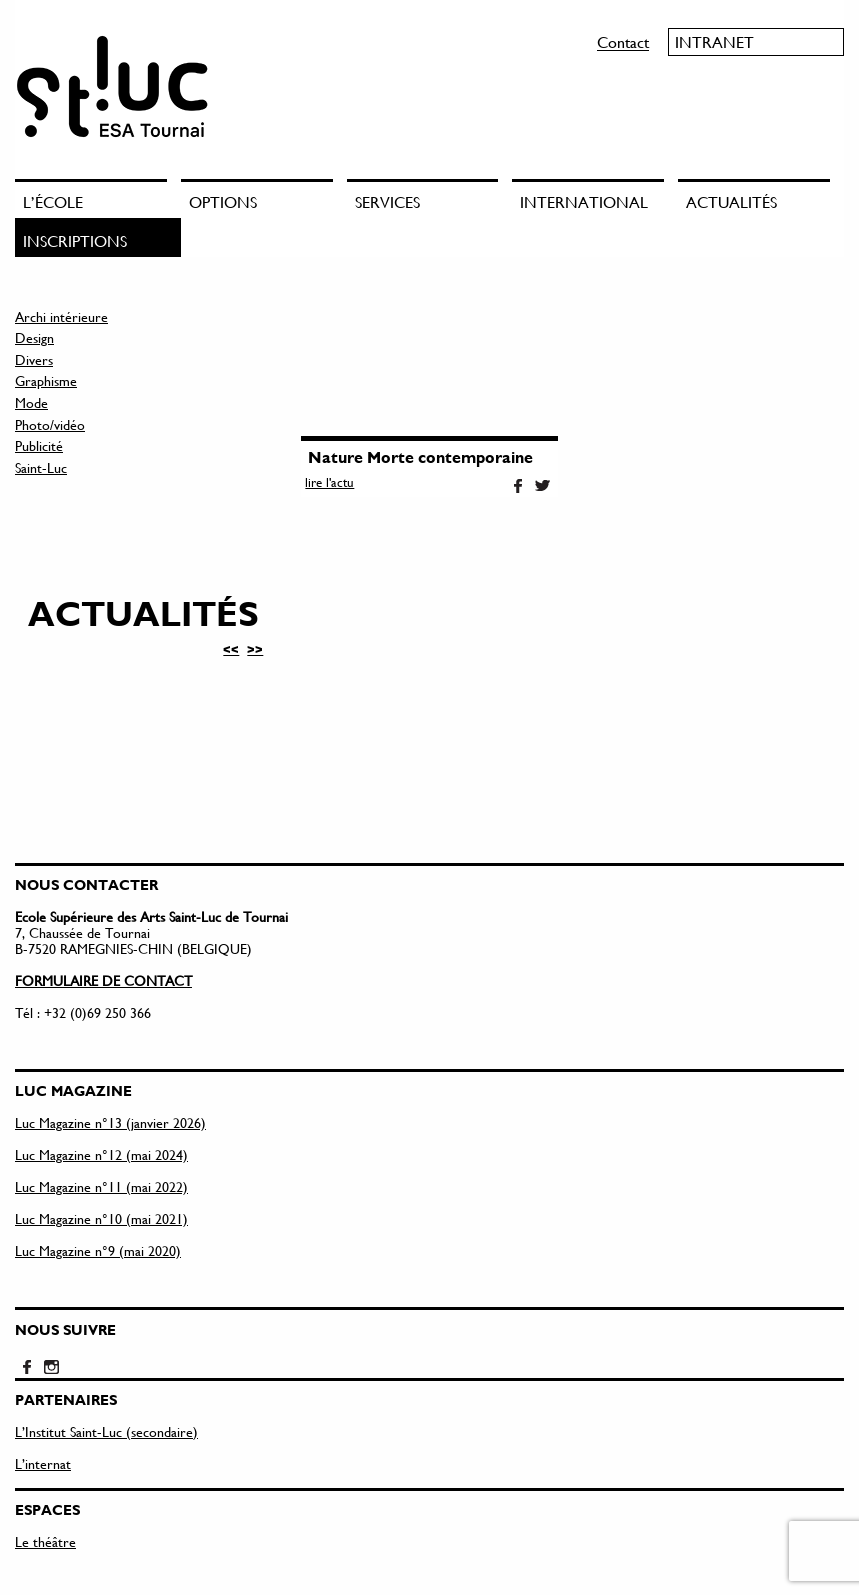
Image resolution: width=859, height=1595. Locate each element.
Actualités (731, 201)
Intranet (714, 41)
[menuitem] (98, 198)
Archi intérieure (61, 316)
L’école (53, 201)
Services (387, 201)
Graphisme (46, 380)
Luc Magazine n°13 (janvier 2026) (110, 1122)
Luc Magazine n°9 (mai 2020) (98, 1250)
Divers (34, 359)
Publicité (39, 445)
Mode (31, 402)
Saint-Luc (41, 467)
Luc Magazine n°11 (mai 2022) (101, 1186)
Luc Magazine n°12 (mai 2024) (101, 1154)
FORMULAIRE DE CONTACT (103, 980)
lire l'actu (329, 482)
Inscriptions (75, 240)
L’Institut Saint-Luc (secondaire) (106, 1431)
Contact (623, 41)
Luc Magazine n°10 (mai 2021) (101, 1218)
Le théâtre (45, 1541)
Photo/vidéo (50, 424)
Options (223, 201)
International (584, 201)
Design (34, 337)
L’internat (43, 1463)
